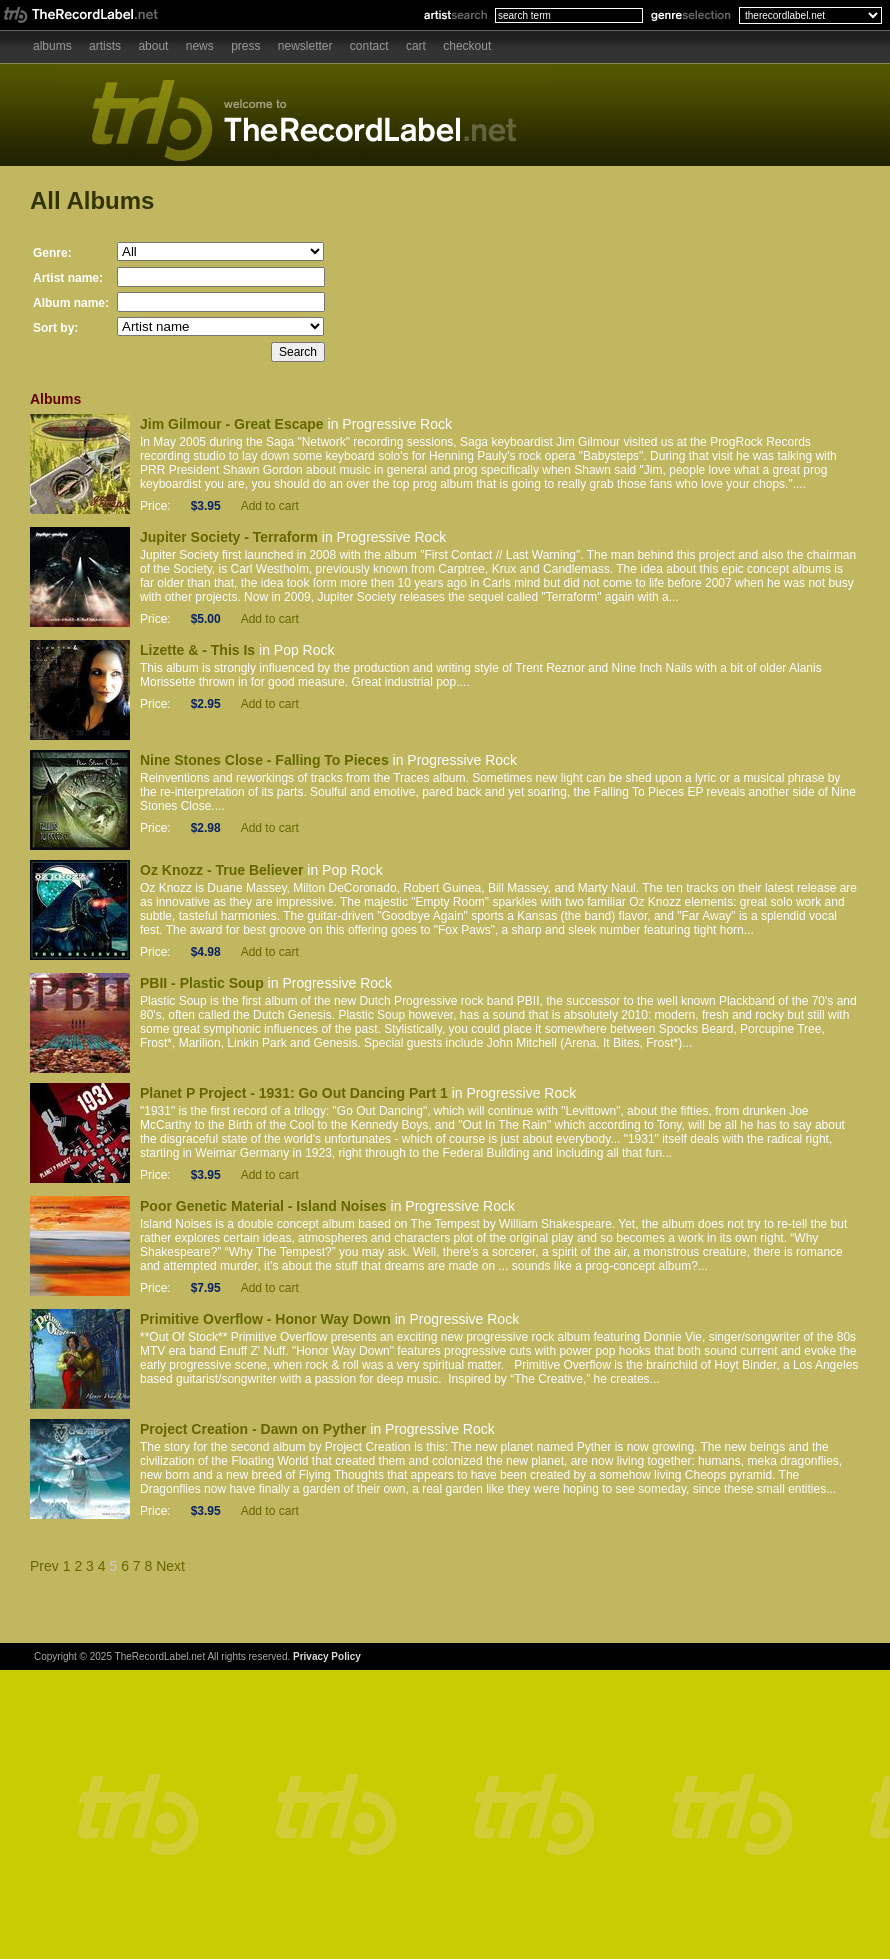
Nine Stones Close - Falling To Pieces (264, 760)
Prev (44, 1566)
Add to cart (270, 506)
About (153, 46)
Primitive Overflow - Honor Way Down (265, 1319)
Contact (369, 46)
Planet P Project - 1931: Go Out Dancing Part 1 (294, 1093)
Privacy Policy (327, 1656)
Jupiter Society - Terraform (229, 537)
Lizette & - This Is (197, 650)
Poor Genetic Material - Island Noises (263, 1206)
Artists (105, 46)
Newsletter (305, 46)
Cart (416, 46)
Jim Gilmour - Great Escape (232, 424)
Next (170, 1566)
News (200, 46)
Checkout (467, 46)
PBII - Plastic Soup (202, 983)
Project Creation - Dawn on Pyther (253, 1429)
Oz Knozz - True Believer (221, 870)
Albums (52, 46)
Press (245, 46)
